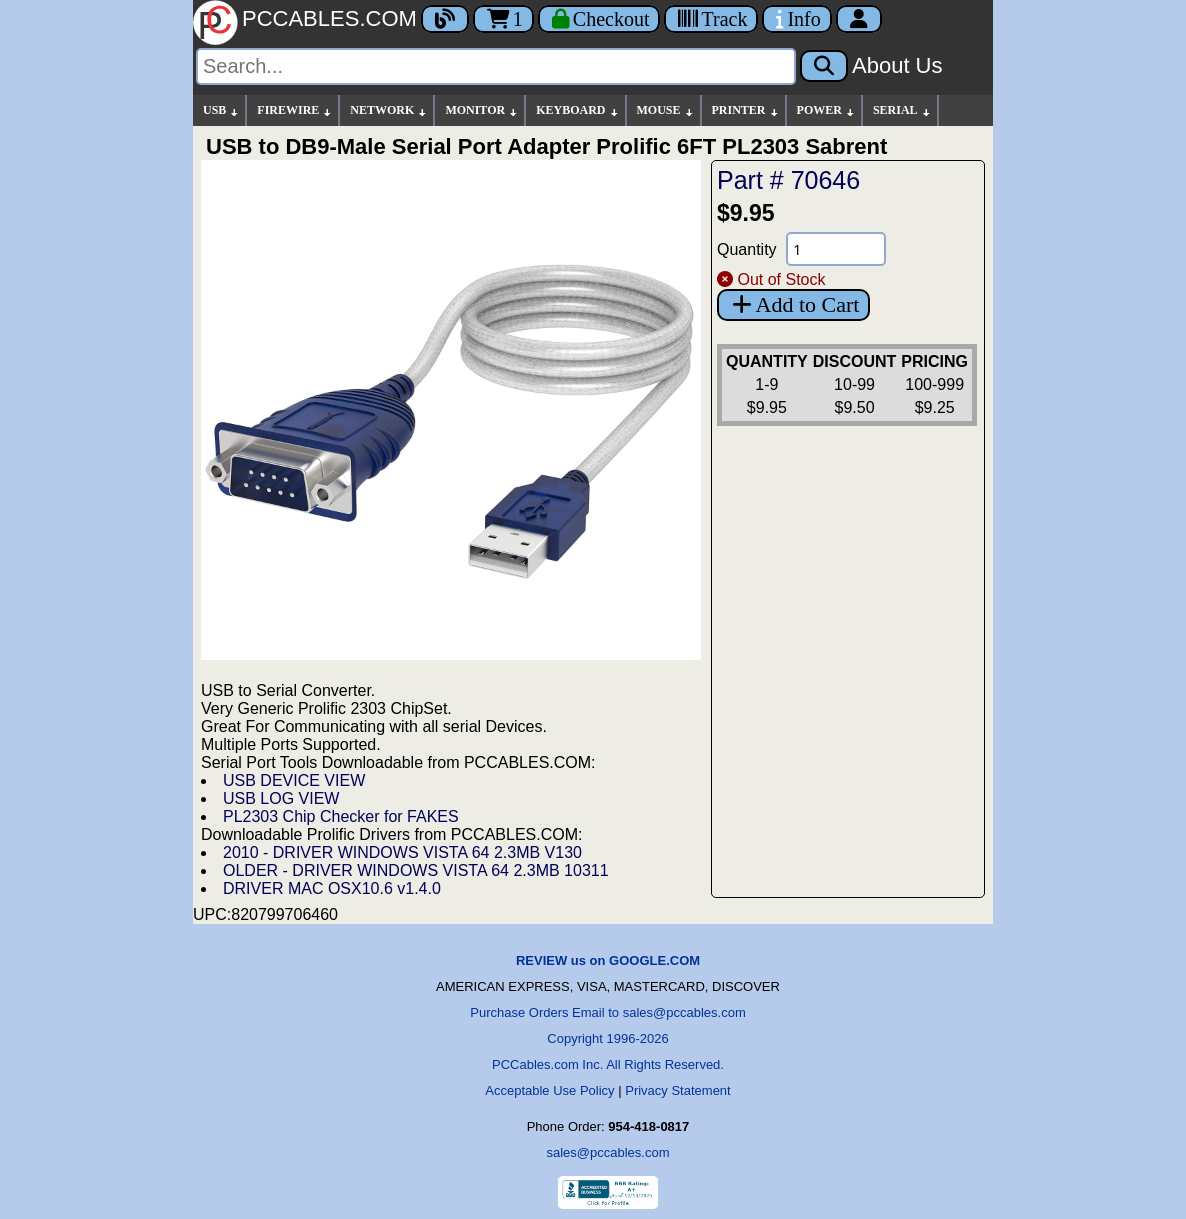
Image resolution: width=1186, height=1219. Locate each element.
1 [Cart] (503, 19)
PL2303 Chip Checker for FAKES (341, 816)
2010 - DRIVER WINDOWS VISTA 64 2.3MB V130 (402, 852)
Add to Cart (793, 304)
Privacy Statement (678, 1090)
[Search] (496, 66)
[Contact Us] (796, 19)
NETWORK (389, 110)
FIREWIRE (295, 110)
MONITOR (482, 110)
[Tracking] (711, 19)
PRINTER (746, 110)
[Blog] (445, 19)
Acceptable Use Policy (549, 1090)
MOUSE (666, 110)
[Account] (859, 19)
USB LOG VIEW (281, 798)
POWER (826, 110)
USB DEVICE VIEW (294, 780)
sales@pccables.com (607, 1152)
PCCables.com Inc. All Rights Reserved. (608, 1064)
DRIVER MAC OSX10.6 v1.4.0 (332, 888)
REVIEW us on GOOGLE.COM (608, 960)
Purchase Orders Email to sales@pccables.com (607, 1012)
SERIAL (902, 110)
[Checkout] (599, 19)
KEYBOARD (577, 110)
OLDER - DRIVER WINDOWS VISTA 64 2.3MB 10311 (416, 870)
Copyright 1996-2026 (607, 1038)
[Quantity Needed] (836, 249)
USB (221, 110)
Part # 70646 (788, 180)
